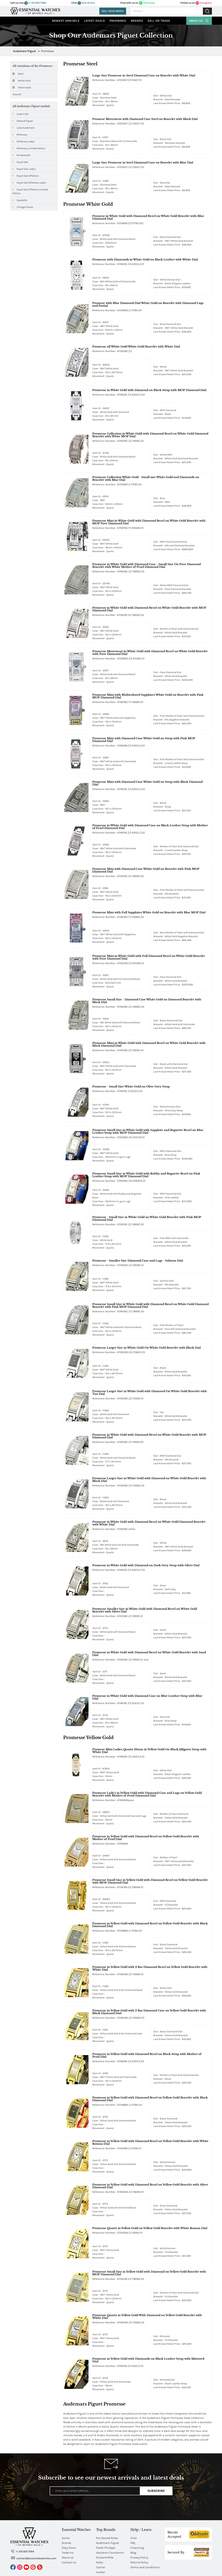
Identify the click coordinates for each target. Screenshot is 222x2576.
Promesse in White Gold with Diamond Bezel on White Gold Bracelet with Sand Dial (149, 1654)
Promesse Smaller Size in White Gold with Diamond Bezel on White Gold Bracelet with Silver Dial (144, 1610)
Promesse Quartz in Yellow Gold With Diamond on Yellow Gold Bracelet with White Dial (147, 2316)
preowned (117, 20)
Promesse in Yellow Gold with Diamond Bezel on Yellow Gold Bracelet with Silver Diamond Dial (150, 2186)
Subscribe (156, 2491)
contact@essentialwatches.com (33, 2558)
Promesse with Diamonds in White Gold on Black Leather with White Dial (145, 259)
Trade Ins (68, 2552)
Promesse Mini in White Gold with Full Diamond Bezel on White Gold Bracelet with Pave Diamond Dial (148, 957)
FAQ (132, 2543)
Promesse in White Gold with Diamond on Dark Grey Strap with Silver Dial (145, 1565)
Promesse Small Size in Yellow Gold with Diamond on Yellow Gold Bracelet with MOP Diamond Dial (149, 2273)
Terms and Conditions (145, 2567)
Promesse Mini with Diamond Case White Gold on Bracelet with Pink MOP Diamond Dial (145, 870)
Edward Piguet (22, 120)
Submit (207, 11)
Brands (137, 20)
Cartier (100, 2567)
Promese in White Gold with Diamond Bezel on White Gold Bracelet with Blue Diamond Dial (148, 217)
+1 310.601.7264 (35, 2)
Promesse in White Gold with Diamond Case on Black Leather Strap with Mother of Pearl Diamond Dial (150, 827)
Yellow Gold (21, 87)
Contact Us (69, 2562)
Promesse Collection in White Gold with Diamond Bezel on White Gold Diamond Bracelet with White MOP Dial (150, 435)
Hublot (100, 2572)
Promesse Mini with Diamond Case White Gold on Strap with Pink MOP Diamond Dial (143, 740)
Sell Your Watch (113, 11)
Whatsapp (147, 2)
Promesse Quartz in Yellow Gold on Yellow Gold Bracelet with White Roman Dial (149, 2228)
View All (16, 94)
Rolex (99, 2562)
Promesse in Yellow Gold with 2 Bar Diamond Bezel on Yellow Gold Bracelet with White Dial (149, 1968)
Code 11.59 (20, 114)
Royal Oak (20, 162)
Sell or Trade (159, 20)
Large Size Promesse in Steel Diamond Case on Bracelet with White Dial (143, 75)
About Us (199, 20)
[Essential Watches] (35, 10)
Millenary (19, 134)
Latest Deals (94, 20)
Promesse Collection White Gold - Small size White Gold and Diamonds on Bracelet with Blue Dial (145, 478)
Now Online (86, 2)
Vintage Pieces (22, 207)
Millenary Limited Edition (28, 148)
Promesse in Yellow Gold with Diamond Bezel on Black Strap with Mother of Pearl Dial (146, 2055)
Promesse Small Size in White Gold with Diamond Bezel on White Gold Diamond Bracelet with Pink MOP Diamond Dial (150, 1305)
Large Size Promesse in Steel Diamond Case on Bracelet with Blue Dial (142, 162)
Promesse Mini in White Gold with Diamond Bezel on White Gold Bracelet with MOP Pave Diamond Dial (149, 522)
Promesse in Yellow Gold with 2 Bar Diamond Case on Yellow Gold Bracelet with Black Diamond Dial (149, 2012)
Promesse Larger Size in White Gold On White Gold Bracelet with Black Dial (146, 1347)
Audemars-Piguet (107, 2543)
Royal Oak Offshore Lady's (29, 182)
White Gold (21, 81)
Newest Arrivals (65, 20)
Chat (133, 2538)
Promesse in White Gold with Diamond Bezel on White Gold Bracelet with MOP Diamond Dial (149, 609)
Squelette (19, 200)
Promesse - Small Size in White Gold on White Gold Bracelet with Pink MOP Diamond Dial (146, 1218)
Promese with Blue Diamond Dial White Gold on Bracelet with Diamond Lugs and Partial (148, 304)
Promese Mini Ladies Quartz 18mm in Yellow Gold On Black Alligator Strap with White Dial (149, 1751)
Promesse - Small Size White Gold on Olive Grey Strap (131, 1086)
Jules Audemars (23, 127)
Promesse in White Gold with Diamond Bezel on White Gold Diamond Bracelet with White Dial (148, 1523)
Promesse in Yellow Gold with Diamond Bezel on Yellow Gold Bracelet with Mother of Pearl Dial (145, 1838)
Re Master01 (21, 155)
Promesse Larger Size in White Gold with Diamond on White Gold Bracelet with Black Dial (149, 1479)
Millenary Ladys (23, 141)
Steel (17, 74)
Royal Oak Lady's (24, 168)
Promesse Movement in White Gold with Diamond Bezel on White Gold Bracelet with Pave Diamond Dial (150, 652)
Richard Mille (104, 2557)
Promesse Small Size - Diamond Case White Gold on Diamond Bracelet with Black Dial (146, 1001)
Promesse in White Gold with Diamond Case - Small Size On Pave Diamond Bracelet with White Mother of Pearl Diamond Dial (146, 565)
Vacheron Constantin (110, 2552)
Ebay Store (69, 2547)
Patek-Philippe (105, 2547)
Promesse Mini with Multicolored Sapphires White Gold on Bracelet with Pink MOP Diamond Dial (147, 696)
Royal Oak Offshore (25, 175)
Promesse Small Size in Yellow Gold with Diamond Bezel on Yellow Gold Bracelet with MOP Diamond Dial (150, 1881)
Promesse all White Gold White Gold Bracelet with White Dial (136, 346)
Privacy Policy (139, 2557)
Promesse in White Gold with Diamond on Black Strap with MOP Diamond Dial (149, 390)
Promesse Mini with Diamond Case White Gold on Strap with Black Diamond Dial (147, 783)
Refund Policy (139, 2562)
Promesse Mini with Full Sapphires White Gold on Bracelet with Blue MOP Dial (148, 912)
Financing (137, 2547)
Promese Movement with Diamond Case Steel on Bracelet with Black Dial (145, 119)
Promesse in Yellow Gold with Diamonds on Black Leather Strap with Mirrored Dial (148, 2360)
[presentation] (111, 2508)
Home (66, 2538)
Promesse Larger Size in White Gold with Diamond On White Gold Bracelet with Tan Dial (149, 1392)
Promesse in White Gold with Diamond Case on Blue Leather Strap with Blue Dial (147, 1697)
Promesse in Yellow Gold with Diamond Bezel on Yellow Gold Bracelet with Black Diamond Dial (150, 1925)
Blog (133, 2552)
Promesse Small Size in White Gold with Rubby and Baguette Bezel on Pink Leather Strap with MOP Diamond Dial (146, 1175)
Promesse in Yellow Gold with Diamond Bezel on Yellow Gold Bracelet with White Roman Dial (150, 2142)
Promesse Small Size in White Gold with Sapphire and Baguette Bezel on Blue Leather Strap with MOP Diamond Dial (147, 1131)
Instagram (203, 2)
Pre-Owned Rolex (107, 2538)
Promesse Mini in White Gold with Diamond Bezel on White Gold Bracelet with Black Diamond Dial (149, 1044)
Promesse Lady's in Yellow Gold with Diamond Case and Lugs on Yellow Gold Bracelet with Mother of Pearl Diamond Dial (147, 1794)
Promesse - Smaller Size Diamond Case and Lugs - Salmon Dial (137, 1260)
